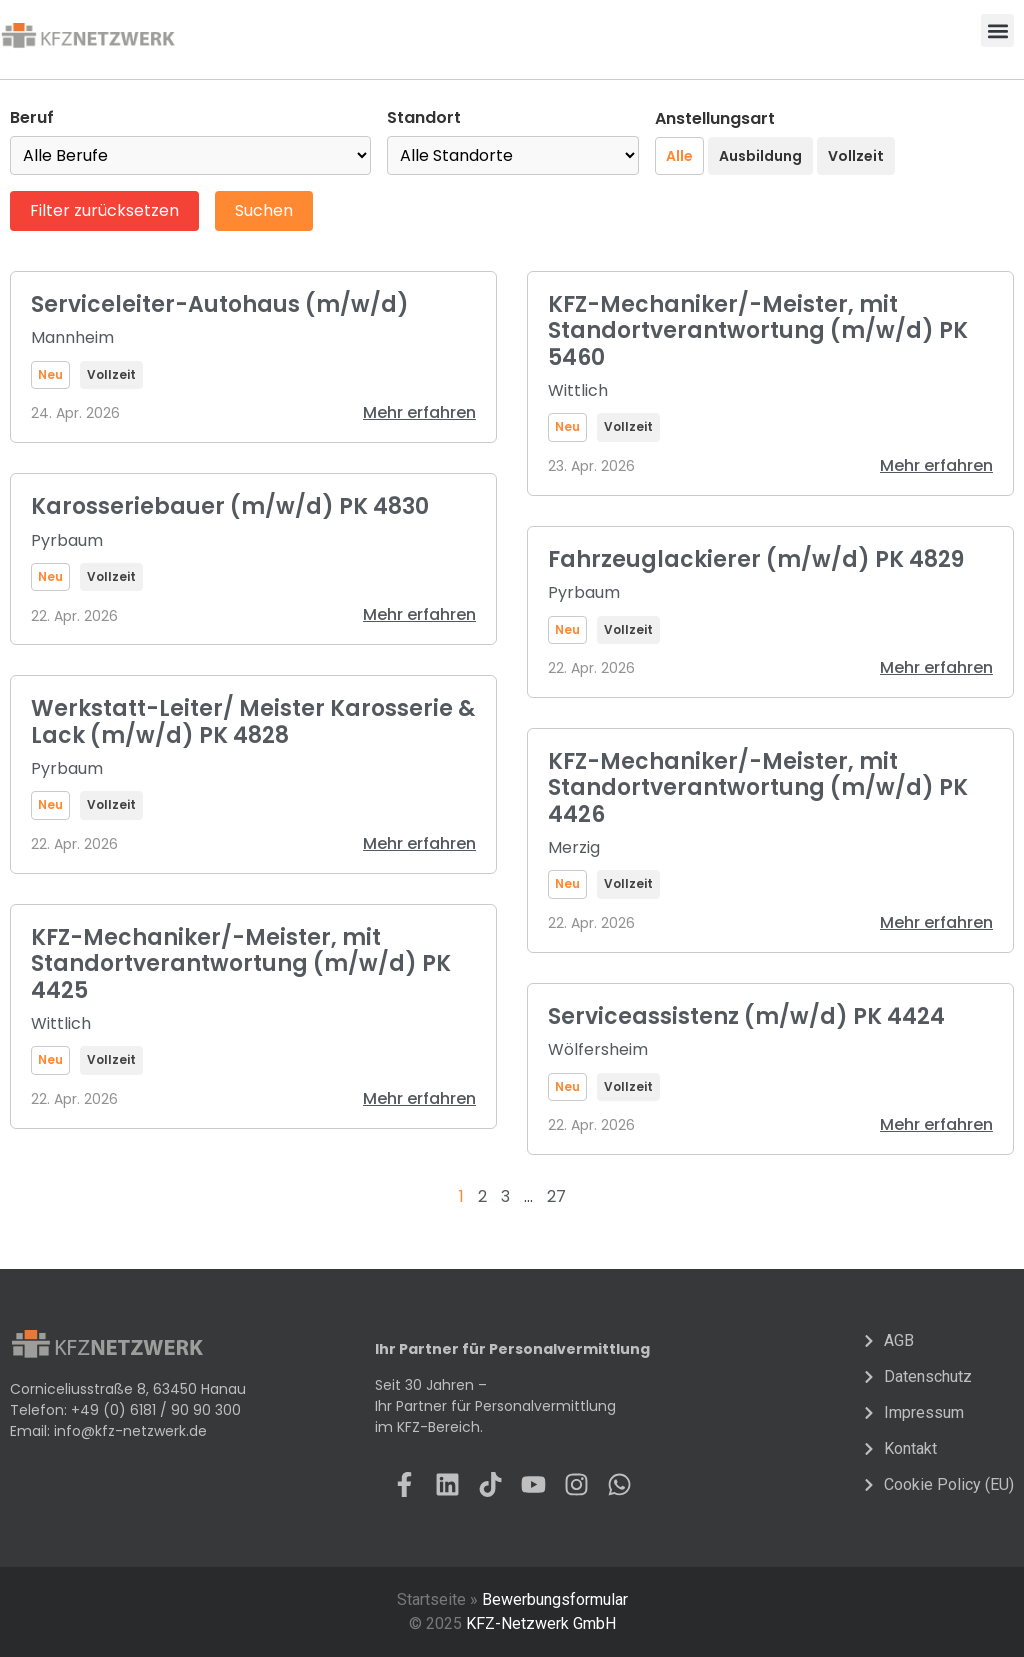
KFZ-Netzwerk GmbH (541, 1623)
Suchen (264, 210)
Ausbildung (760, 156)
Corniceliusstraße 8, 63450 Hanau (128, 1389)
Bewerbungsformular (555, 1599)
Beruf (32, 118)
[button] (997, 30)
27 (556, 1196)
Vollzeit (856, 156)
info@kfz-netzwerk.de (130, 1431)
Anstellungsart (715, 119)
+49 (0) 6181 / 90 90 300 (156, 1410)
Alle (679, 156)
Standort (424, 118)
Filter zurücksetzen (104, 210)
